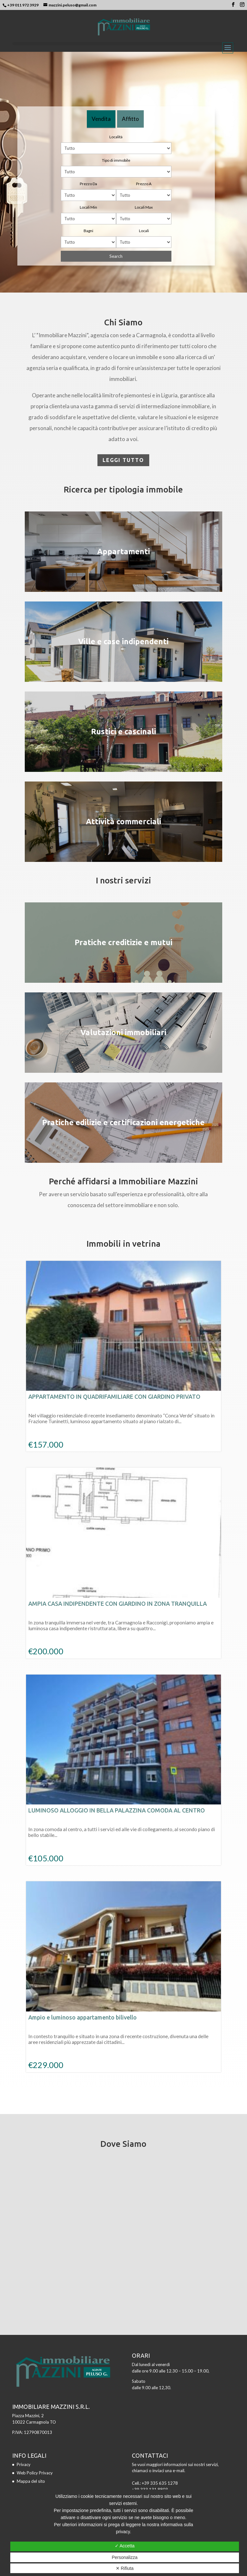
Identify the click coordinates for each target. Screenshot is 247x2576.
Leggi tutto (123, 460)
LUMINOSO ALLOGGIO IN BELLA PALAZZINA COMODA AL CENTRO (116, 1810)
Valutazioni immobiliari (123, 1032)
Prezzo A (143, 183)
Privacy (24, 2464)
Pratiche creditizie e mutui (123, 942)
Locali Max (144, 207)
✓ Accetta (125, 2545)
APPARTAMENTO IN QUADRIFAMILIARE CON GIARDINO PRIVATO (114, 1396)
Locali (144, 230)
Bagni (88, 230)
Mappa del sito (31, 2481)
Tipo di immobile (116, 160)
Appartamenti (123, 551)
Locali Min (88, 207)
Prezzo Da (88, 183)
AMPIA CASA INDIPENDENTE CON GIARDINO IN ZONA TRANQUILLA (117, 1603)
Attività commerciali (123, 821)
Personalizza (124, 2557)
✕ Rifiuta (125, 2568)
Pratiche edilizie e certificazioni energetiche (123, 1122)
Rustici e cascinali (123, 731)
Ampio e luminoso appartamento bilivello (82, 2017)
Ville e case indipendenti (123, 641)
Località (116, 136)
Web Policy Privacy (35, 2472)
